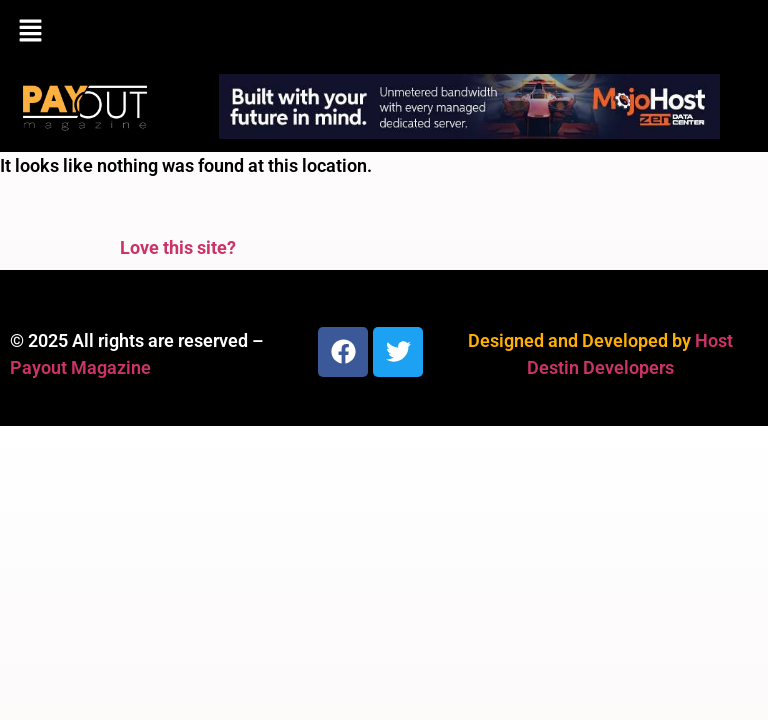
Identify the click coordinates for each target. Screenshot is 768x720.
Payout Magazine (80, 367)
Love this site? (178, 247)
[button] (384, 32)
